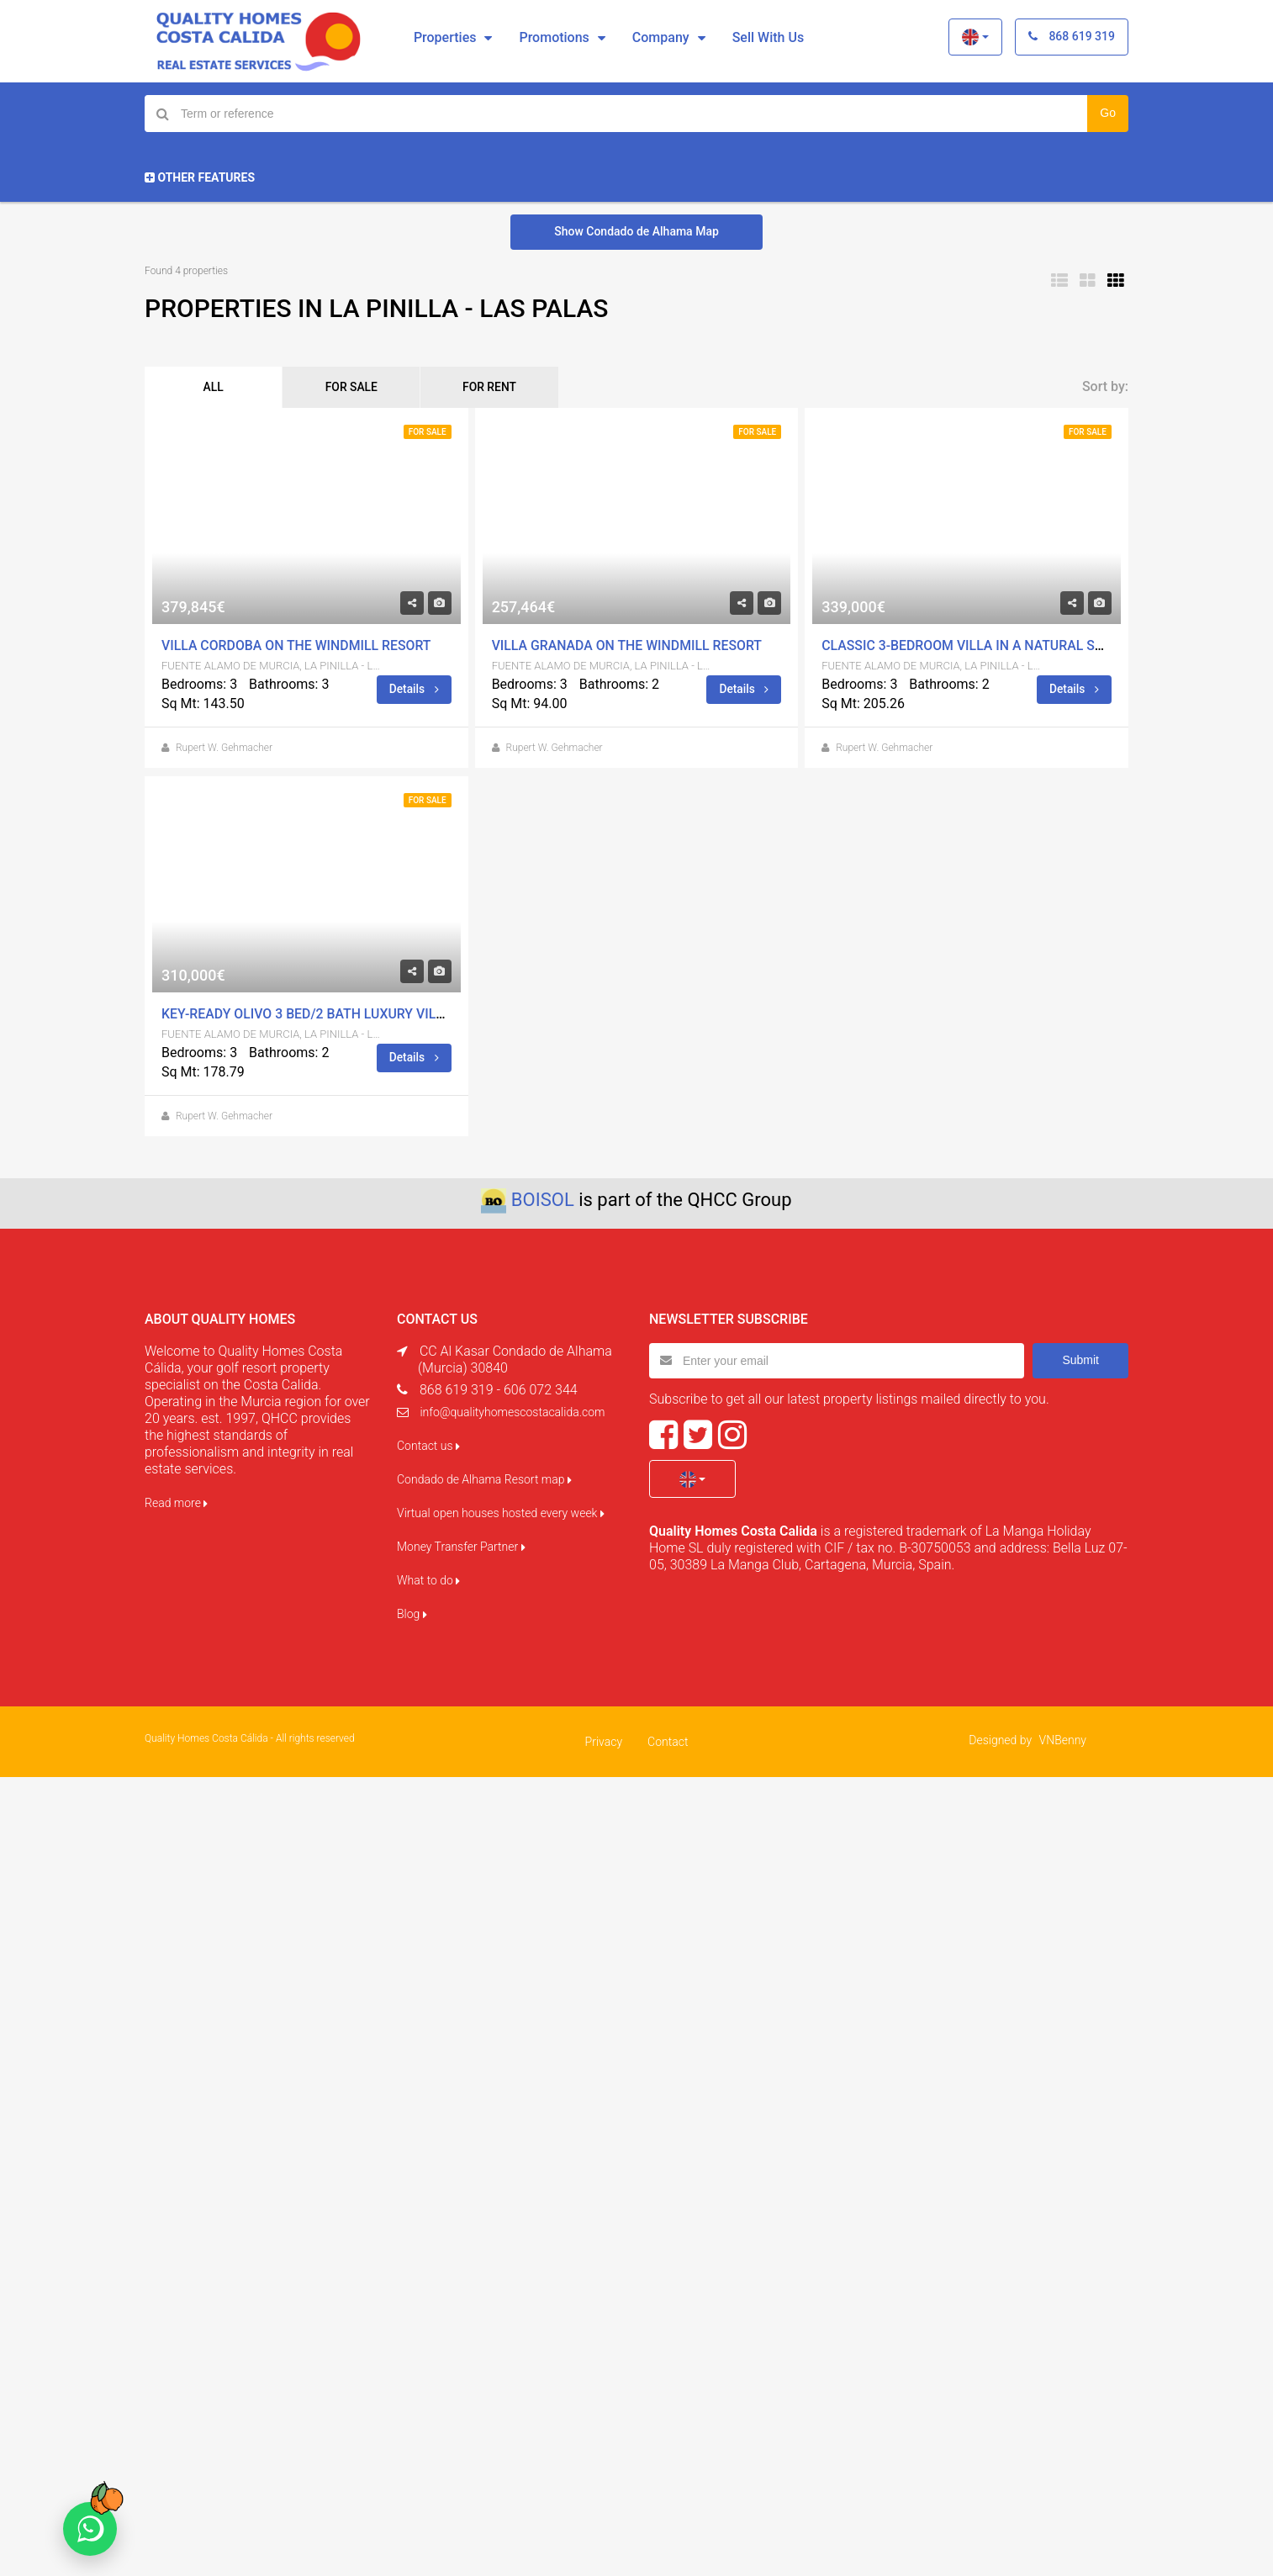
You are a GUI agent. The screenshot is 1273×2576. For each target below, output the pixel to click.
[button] (974, 37)
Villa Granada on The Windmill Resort (628, 646)
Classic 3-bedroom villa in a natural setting (982, 646)
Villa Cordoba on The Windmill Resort (297, 646)
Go (1108, 112)
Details (413, 689)
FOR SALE (360, 387)
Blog (412, 1614)
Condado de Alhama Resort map (484, 1480)
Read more (176, 1503)
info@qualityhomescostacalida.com (512, 1413)
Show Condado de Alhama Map (636, 231)
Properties (445, 37)
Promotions (554, 37)
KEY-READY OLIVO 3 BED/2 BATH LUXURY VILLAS (312, 1015)
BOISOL (542, 1200)
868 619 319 (1071, 36)
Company (660, 37)
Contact (667, 1742)
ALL (216, 387)
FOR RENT (504, 387)
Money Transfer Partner (461, 1547)
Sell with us (768, 37)
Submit (1080, 1360)
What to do (428, 1581)
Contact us (428, 1446)
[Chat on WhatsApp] (90, 2529)
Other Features (200, 177)
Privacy (603, 1742)
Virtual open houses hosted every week (501, 1514)
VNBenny (1062, 1741)
